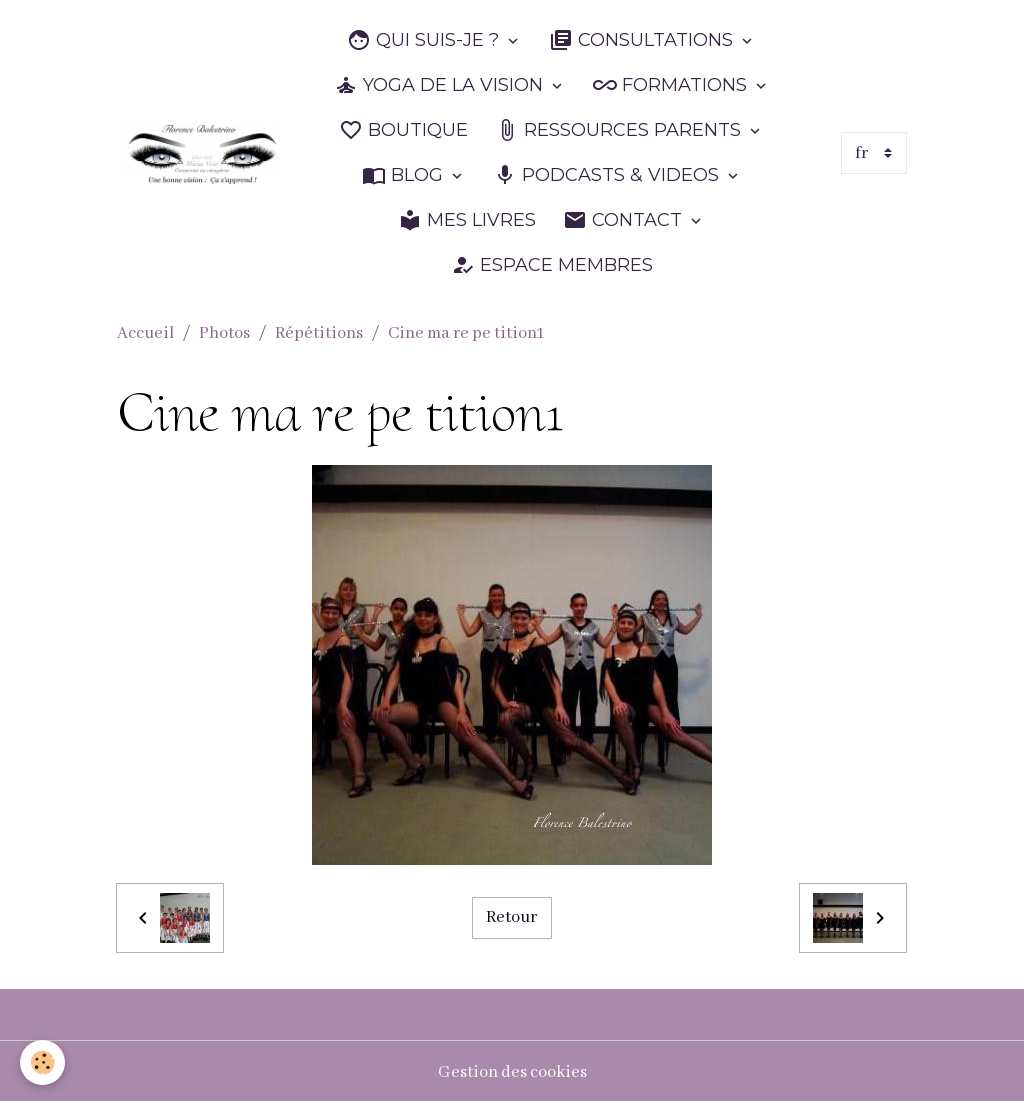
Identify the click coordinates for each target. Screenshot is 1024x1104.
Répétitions (319, 333)
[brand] (199, 153)
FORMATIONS (672, 85)
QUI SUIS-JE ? (425, 40)
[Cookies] (42, 1062)
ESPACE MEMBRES (552, 265)
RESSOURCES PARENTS (620, 130)
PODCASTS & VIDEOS (608, 175)
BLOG (405, 175)
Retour (511, 917)
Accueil (145, 333)
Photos (224, 333)
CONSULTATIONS (643, 40)
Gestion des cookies (512, 1072)
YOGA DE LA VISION (441, 85)
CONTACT (625, 220)
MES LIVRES (467, 220)
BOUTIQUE (403, 130)
